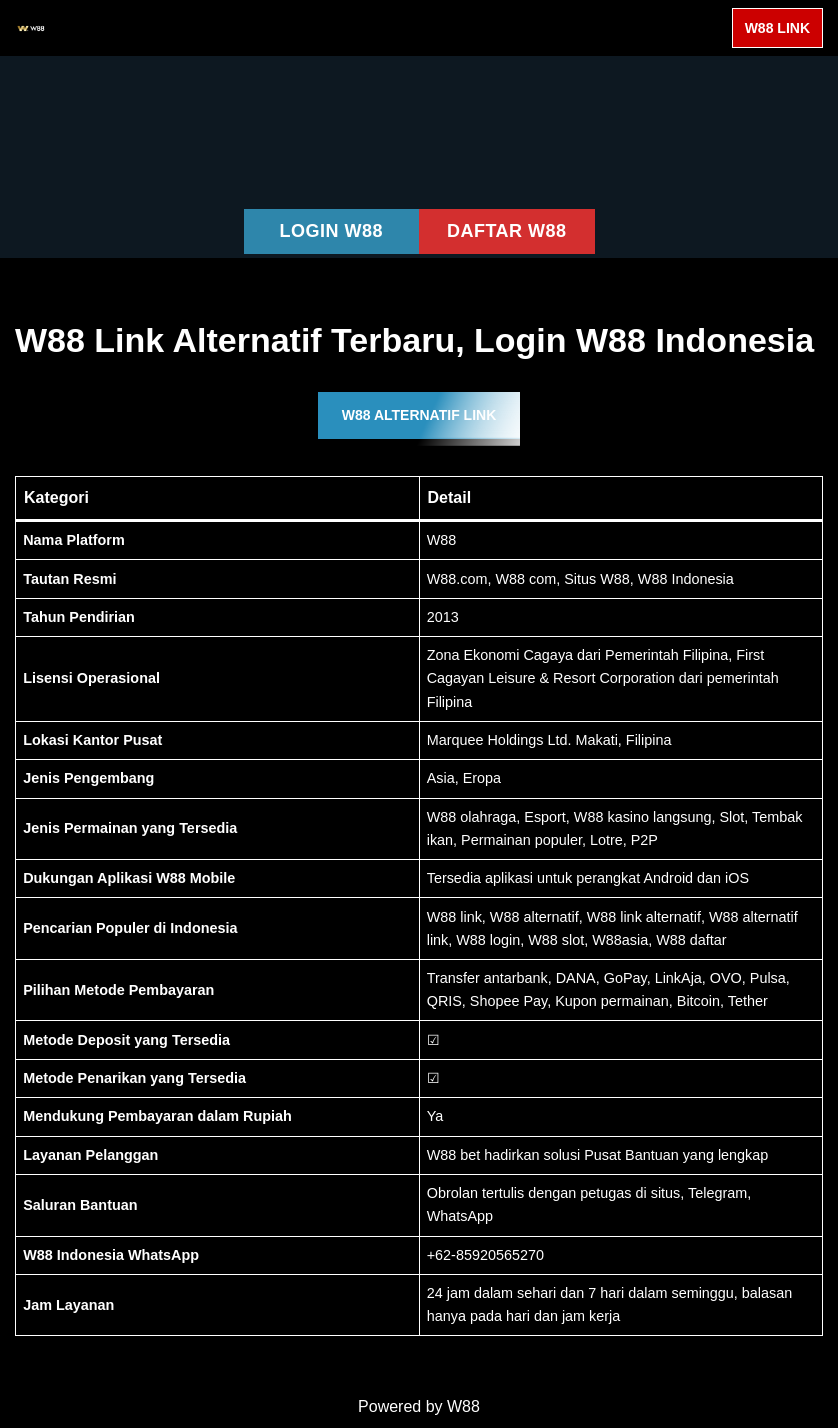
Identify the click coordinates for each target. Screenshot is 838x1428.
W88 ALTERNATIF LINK (419, 415)
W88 (463, 1406)
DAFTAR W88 (507, 231)
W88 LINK (777, 28)
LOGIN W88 (331, 231)
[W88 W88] (31, 28)
